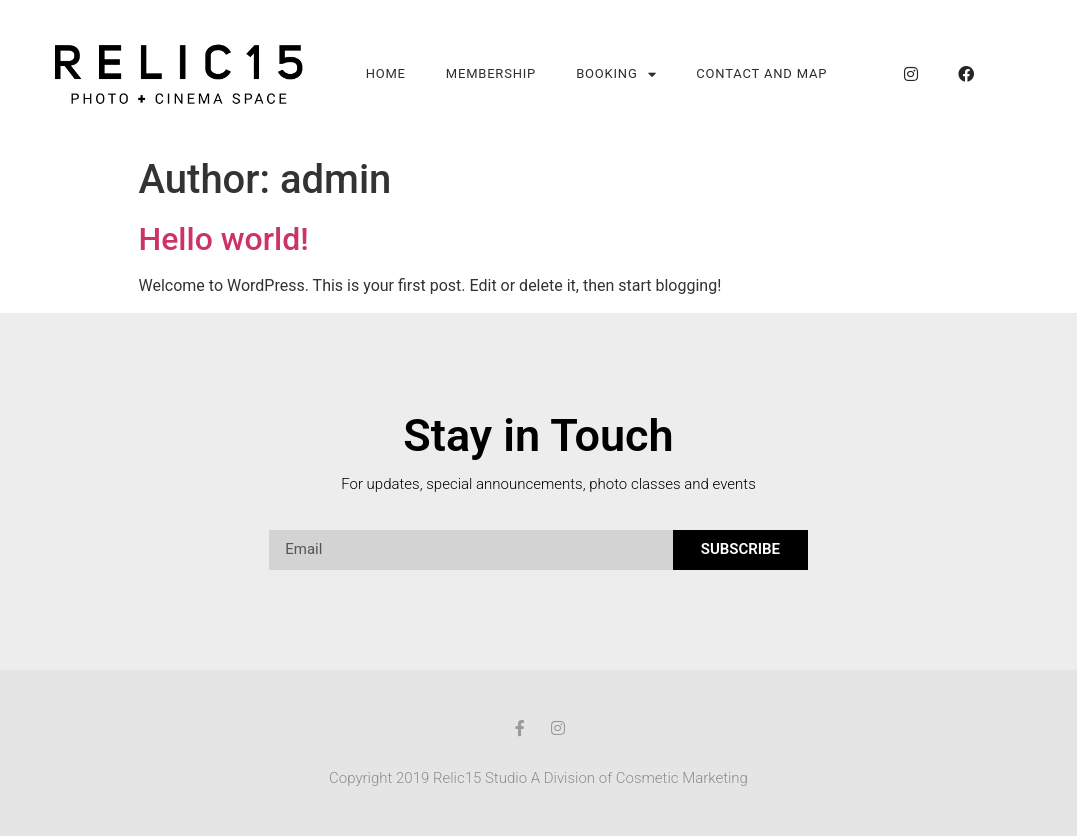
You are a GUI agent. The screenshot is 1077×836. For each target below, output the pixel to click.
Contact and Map (761, 73)
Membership (491, 73)
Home (386, 73)
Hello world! (224, 239)
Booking (616, 74)
